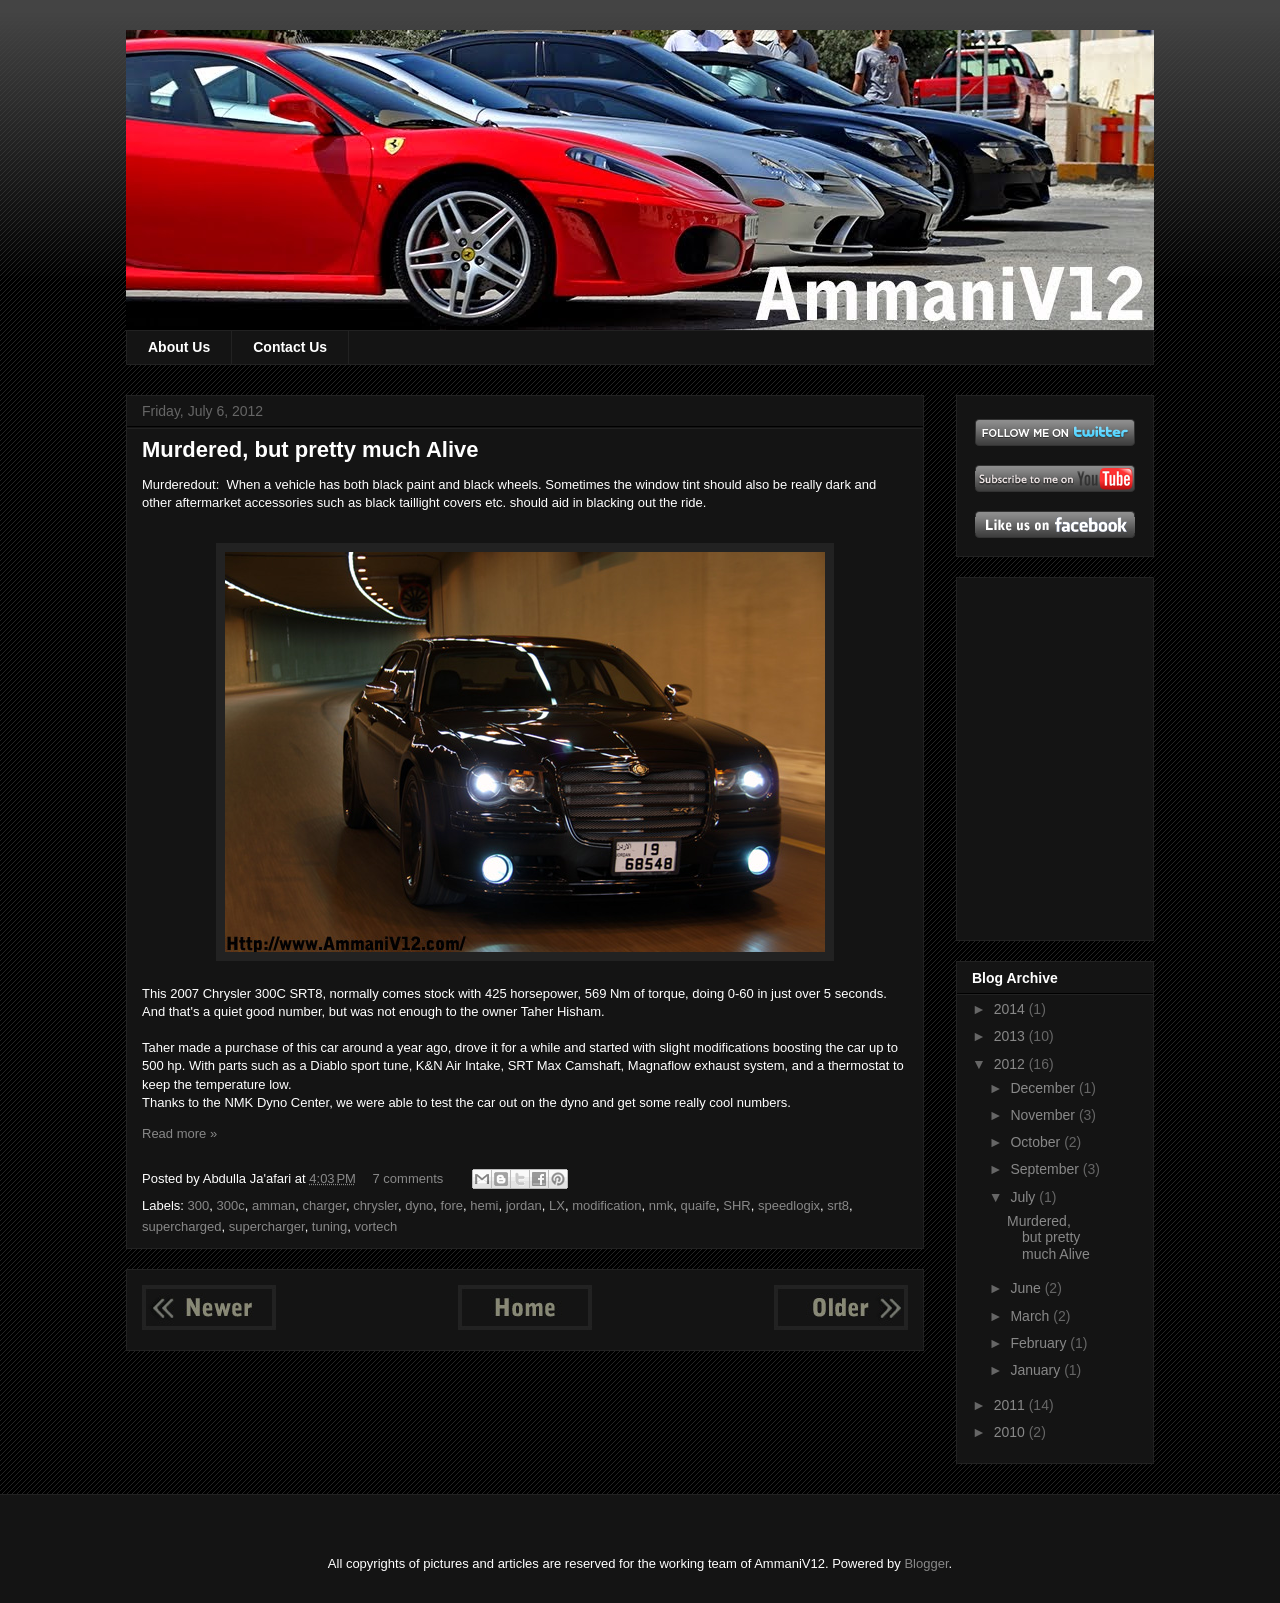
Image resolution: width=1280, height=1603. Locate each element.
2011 (1011, 1405)
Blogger (926, 1563)
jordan (524, 1205)
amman (273, 1205)
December (1044, 1088)
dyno (419, 1205)
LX (557, 1205)
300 (199, 1205)
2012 (1011, 1064)
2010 (1011, 1432)
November (1044, 1115)
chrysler (375, 1205)
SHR (736, 1205)
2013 (1011, 1036)
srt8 (838, 1205)
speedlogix (789, 1205)
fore (452, 1205)
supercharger (267, 1226)
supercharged (182, 1226)
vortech (376, 1226)
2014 (1011, 1009)
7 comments (408, 1178)
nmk (661, 1205)
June (1027, 1288)
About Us (179, 347)
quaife (698, 1205)
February (1040, 1343)
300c (230, 1205)
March (1031, 1316)
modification (606, 1205)
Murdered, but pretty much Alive (310, 449)
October (1037, 1142)
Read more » (179, 1133)
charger (324, 1205)
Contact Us (290, 347)
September (1046, 1169)
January (1037, 1370)
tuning (329, 1226)
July (1024, 1197)
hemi (484, 1205)
